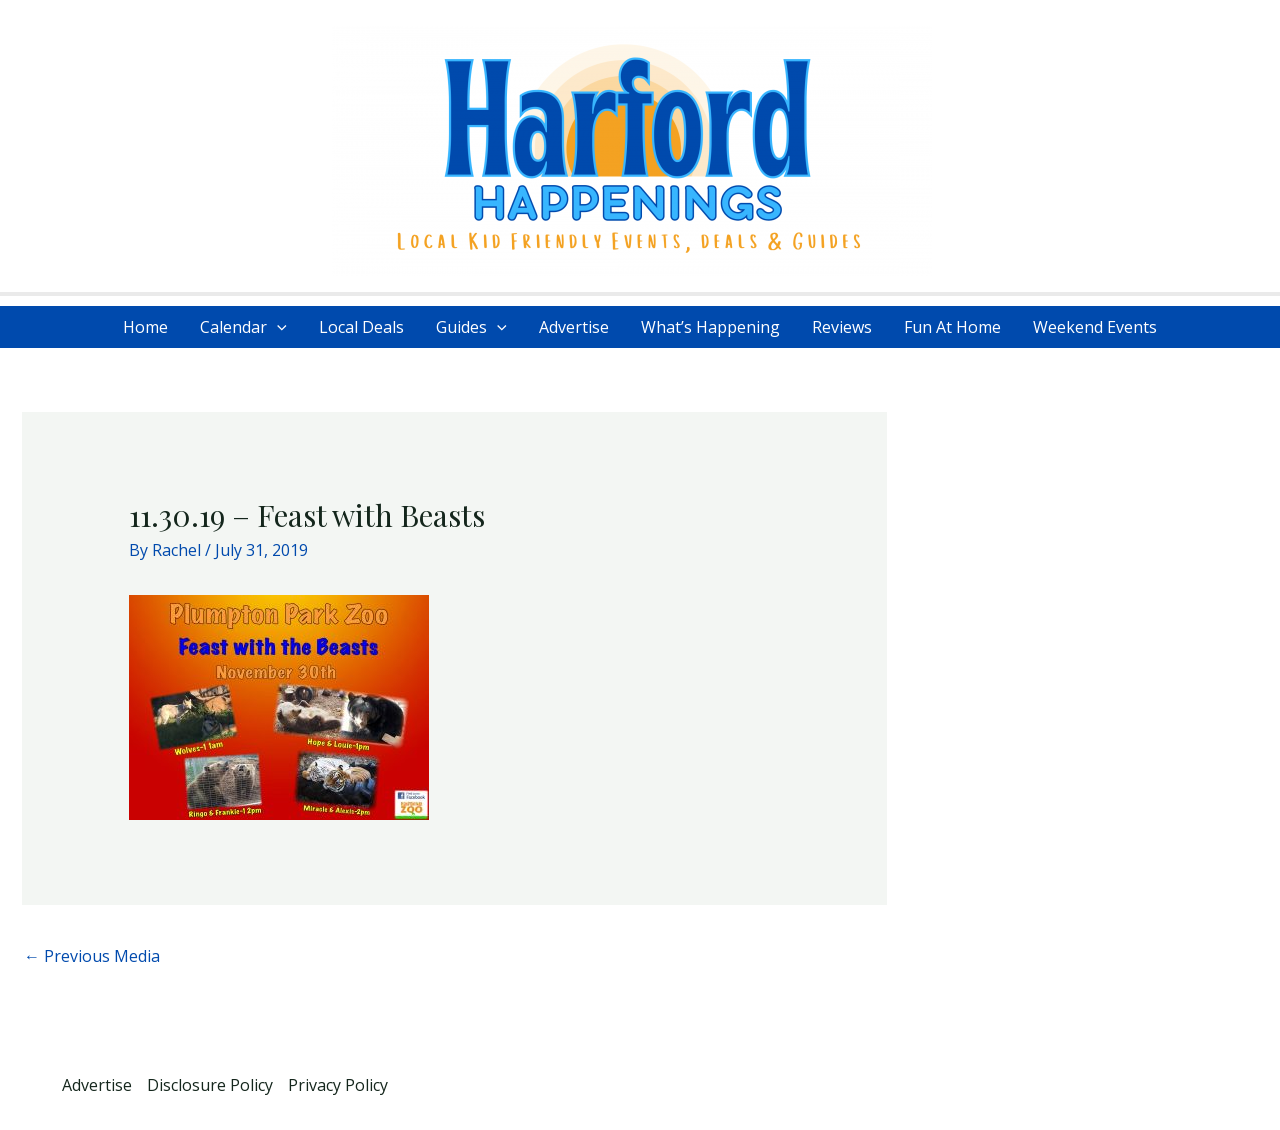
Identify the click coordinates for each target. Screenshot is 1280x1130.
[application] (277, 327)
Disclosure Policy (210, 1085)
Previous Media (92, 956)
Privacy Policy (338, 1085)
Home (145, 327)
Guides (471, 327)
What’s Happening (710, 327)
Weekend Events (1095, 327)
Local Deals (361, 327)
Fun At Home (952, 327)
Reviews (842, 327)
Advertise (574, 327)
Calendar (243, 327)
